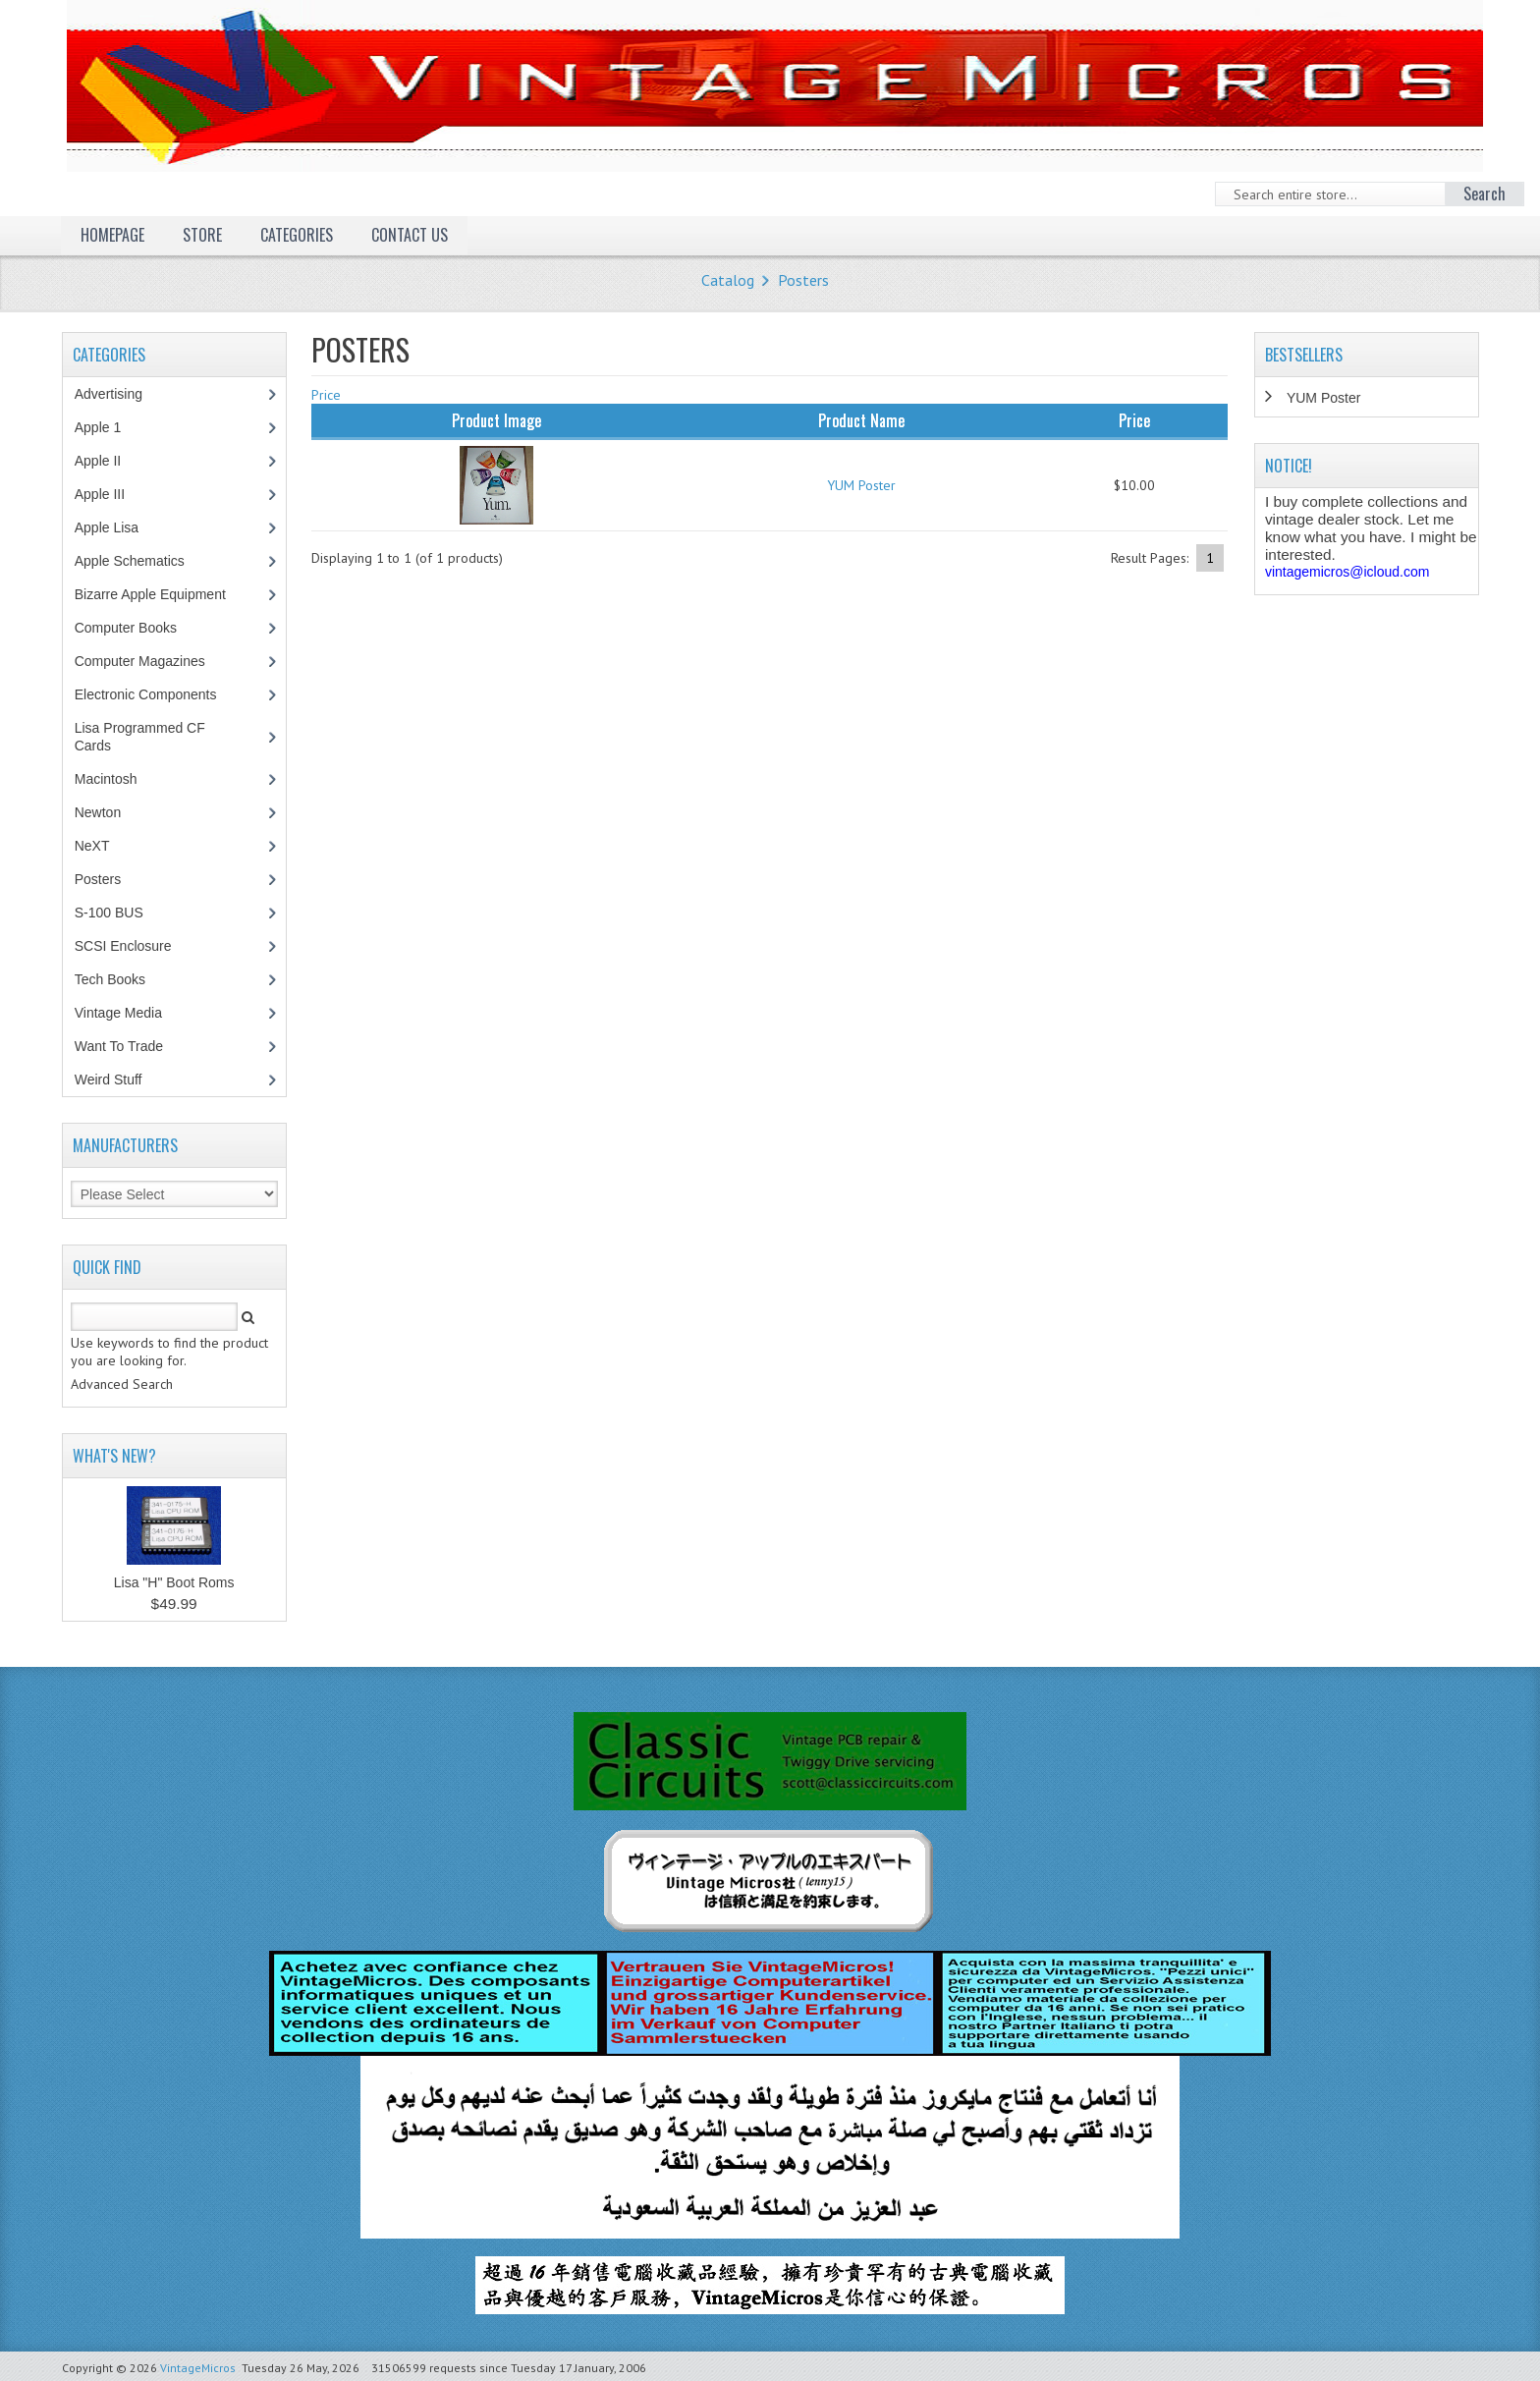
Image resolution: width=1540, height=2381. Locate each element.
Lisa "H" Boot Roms (174, 1582)
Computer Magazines (154, 661)
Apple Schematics (140, 561)
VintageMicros (198, 2367)
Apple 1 (108, 427)
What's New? (114, 1455)
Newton (98, 812)
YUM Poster (861, 485)
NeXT (92, 846)
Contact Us (409, 235)
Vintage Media (129, 1013)
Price (326, 395)
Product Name (861, 420)
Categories (296, 235)
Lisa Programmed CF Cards (140, 736)
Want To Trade (119, 1046)
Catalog (727, 280)
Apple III (110, 494)
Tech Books (124, 979)
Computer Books (140, 628)
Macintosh (116, 779)
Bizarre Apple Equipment (161, 594)
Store (202, 235)
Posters (803, 280)
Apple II (108, 461)
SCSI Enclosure (133, 946)
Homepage (112, 235)
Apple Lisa (121, 527)
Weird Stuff (119, 1079)
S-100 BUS (119, 912)
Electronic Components (156, 694)
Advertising (119, 394)
